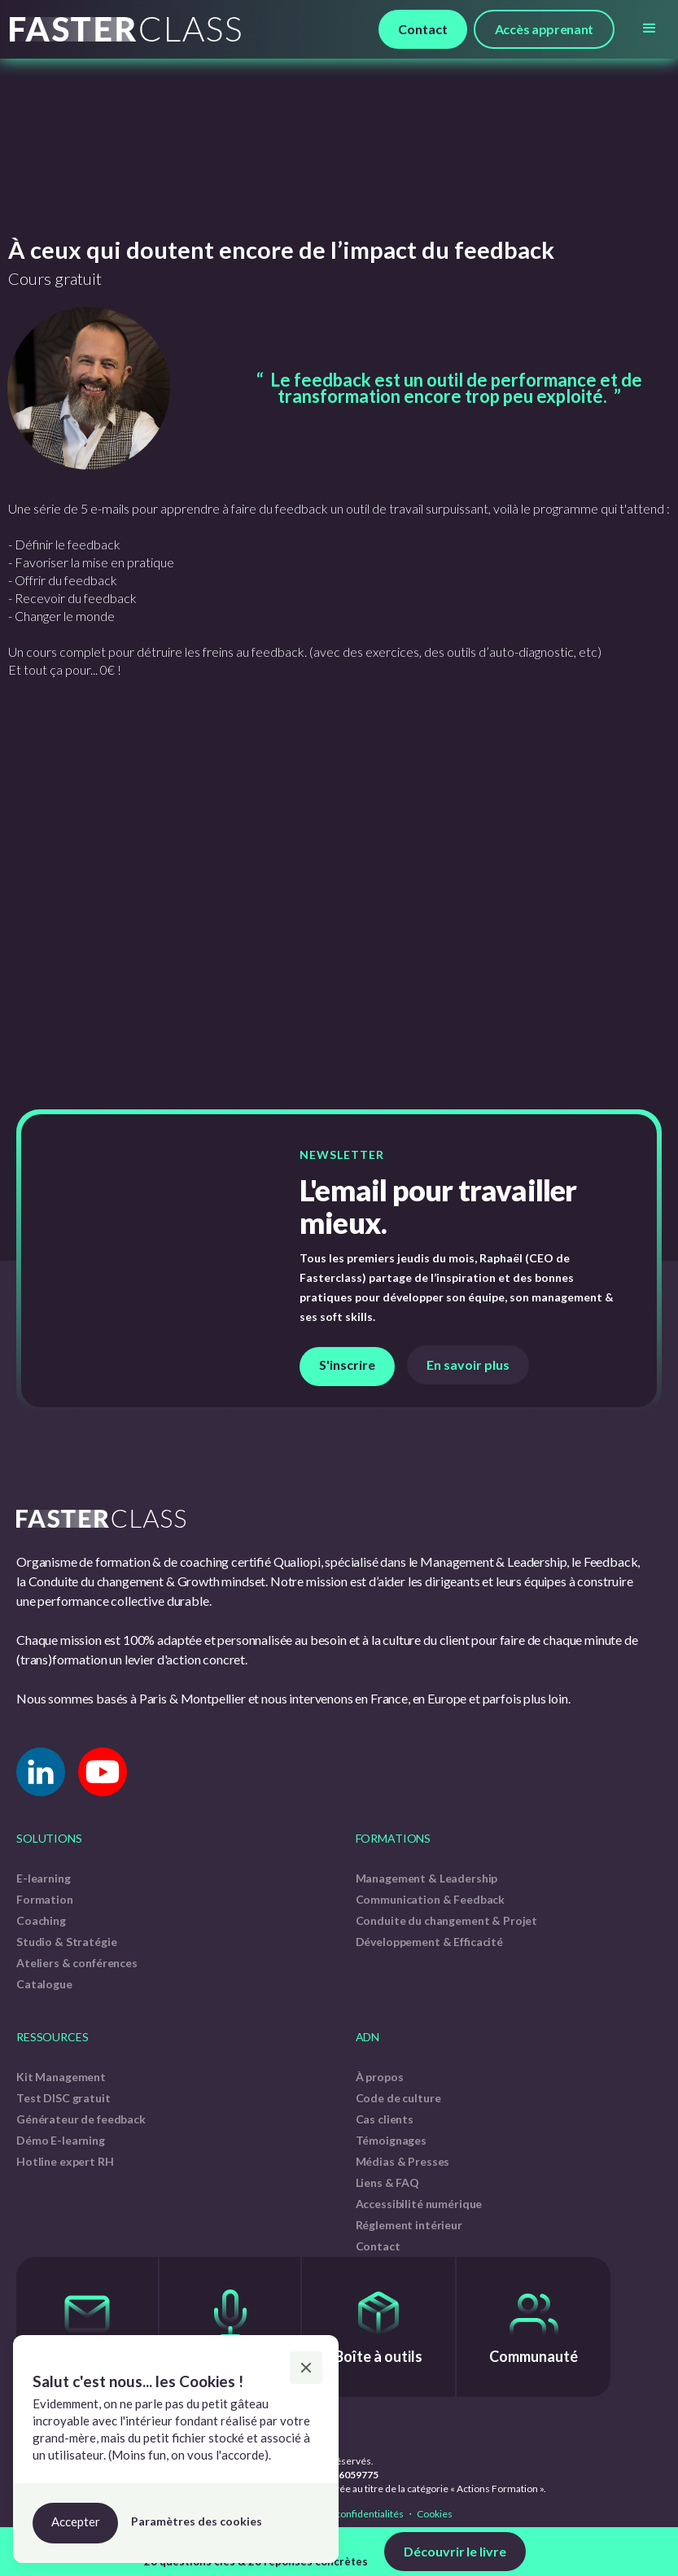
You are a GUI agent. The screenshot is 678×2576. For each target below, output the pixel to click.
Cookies (434, 2514)
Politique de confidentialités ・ (347, 2514)
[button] (649, 28)
